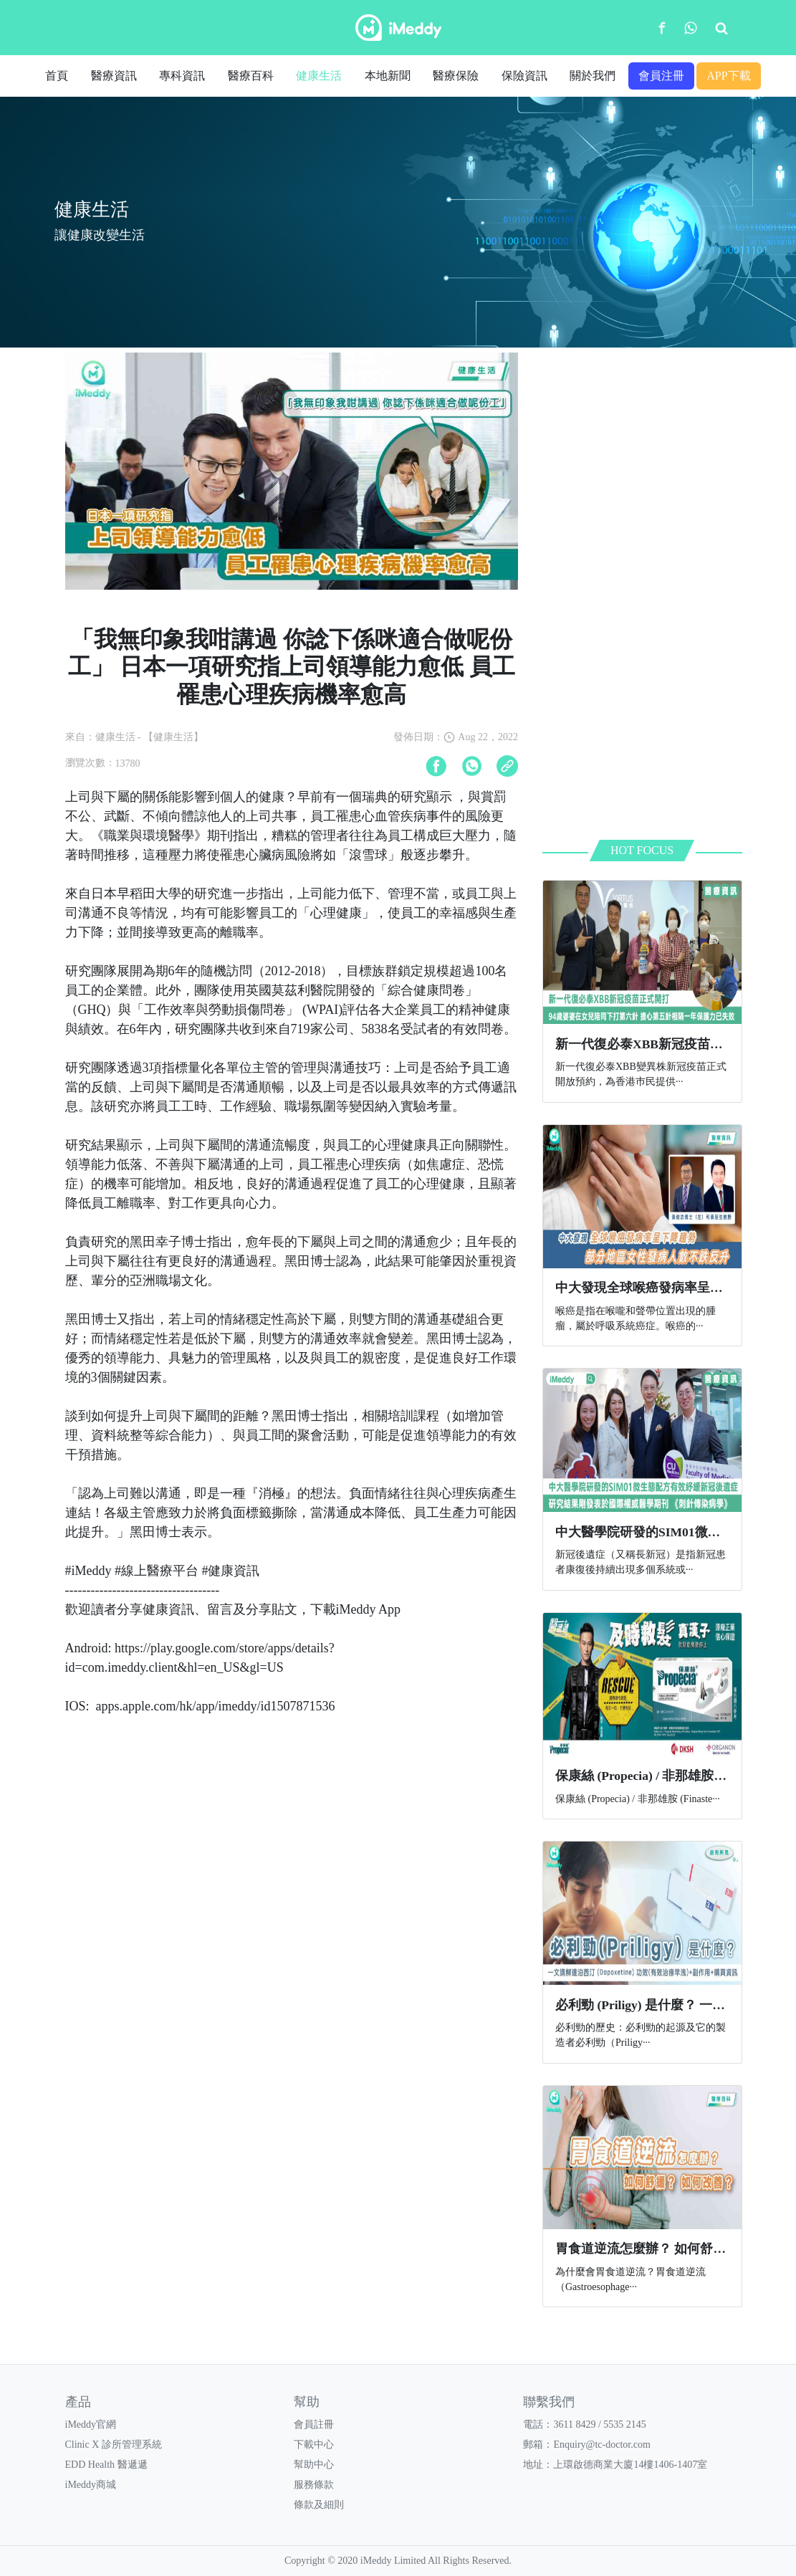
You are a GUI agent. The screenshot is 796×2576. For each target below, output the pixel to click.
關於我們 (592, 76)
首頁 (56, 76)
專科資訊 (182, 76)
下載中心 (314, 2444)
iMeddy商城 (91, 2484)
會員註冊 (314, 2424)
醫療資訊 (114, 76)
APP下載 (728, 76)
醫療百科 (251, 76)
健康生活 (319, 76)
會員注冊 (661, 76)
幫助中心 (314, 2464)
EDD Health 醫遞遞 (106, 2464)
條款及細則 (319, 2504)
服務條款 (314, 2484)
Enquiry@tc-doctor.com (601, 2444)
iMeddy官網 (91, 2424)
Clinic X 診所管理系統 (113, 2444)
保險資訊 (524, 76)
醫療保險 (456, 76)
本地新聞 (388, 76)
